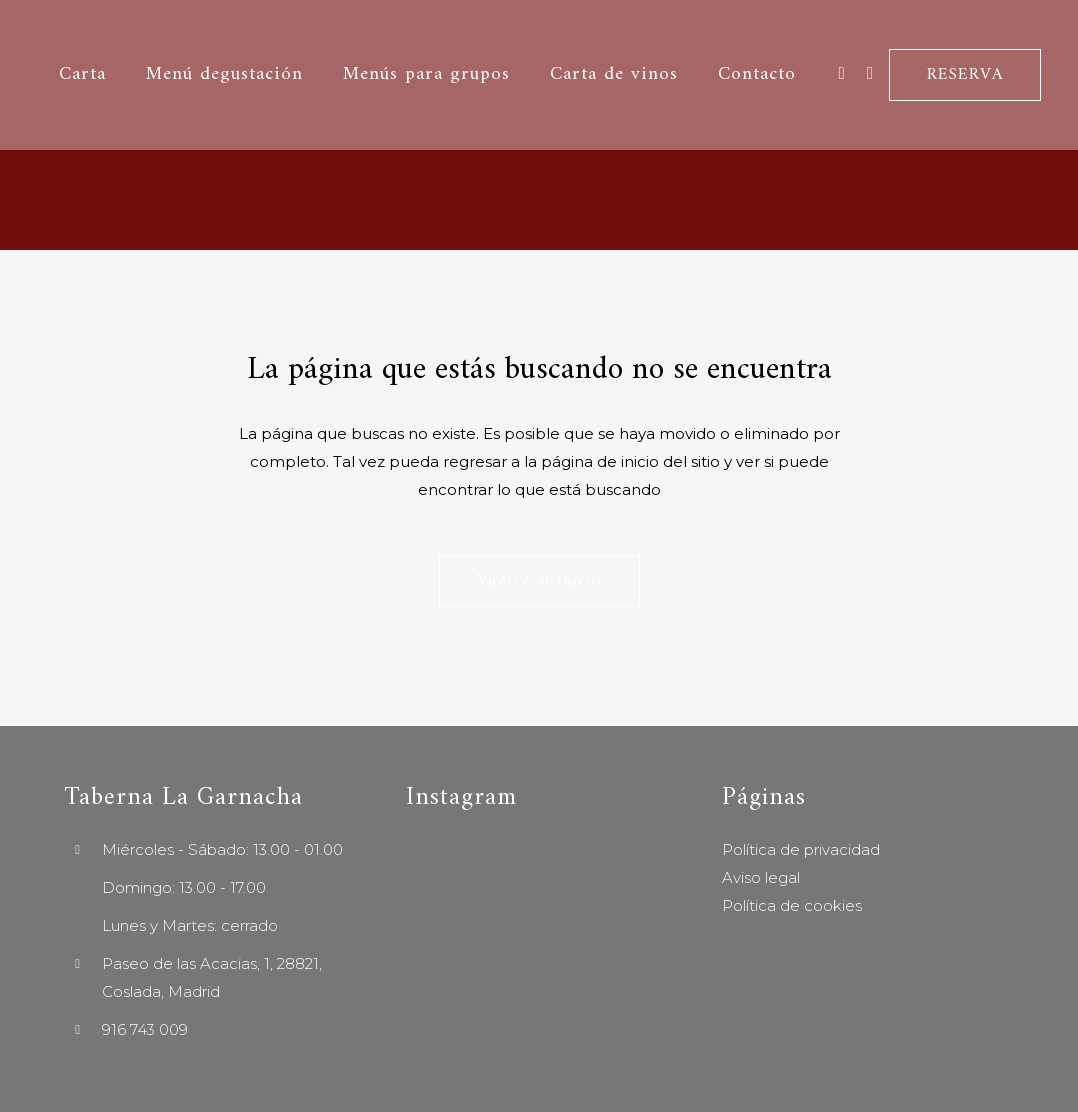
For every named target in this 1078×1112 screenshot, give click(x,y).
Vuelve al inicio (539, 581)
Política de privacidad (801, 849)
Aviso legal (761, 877)
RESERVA (962, 75)
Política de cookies (792, 905)
